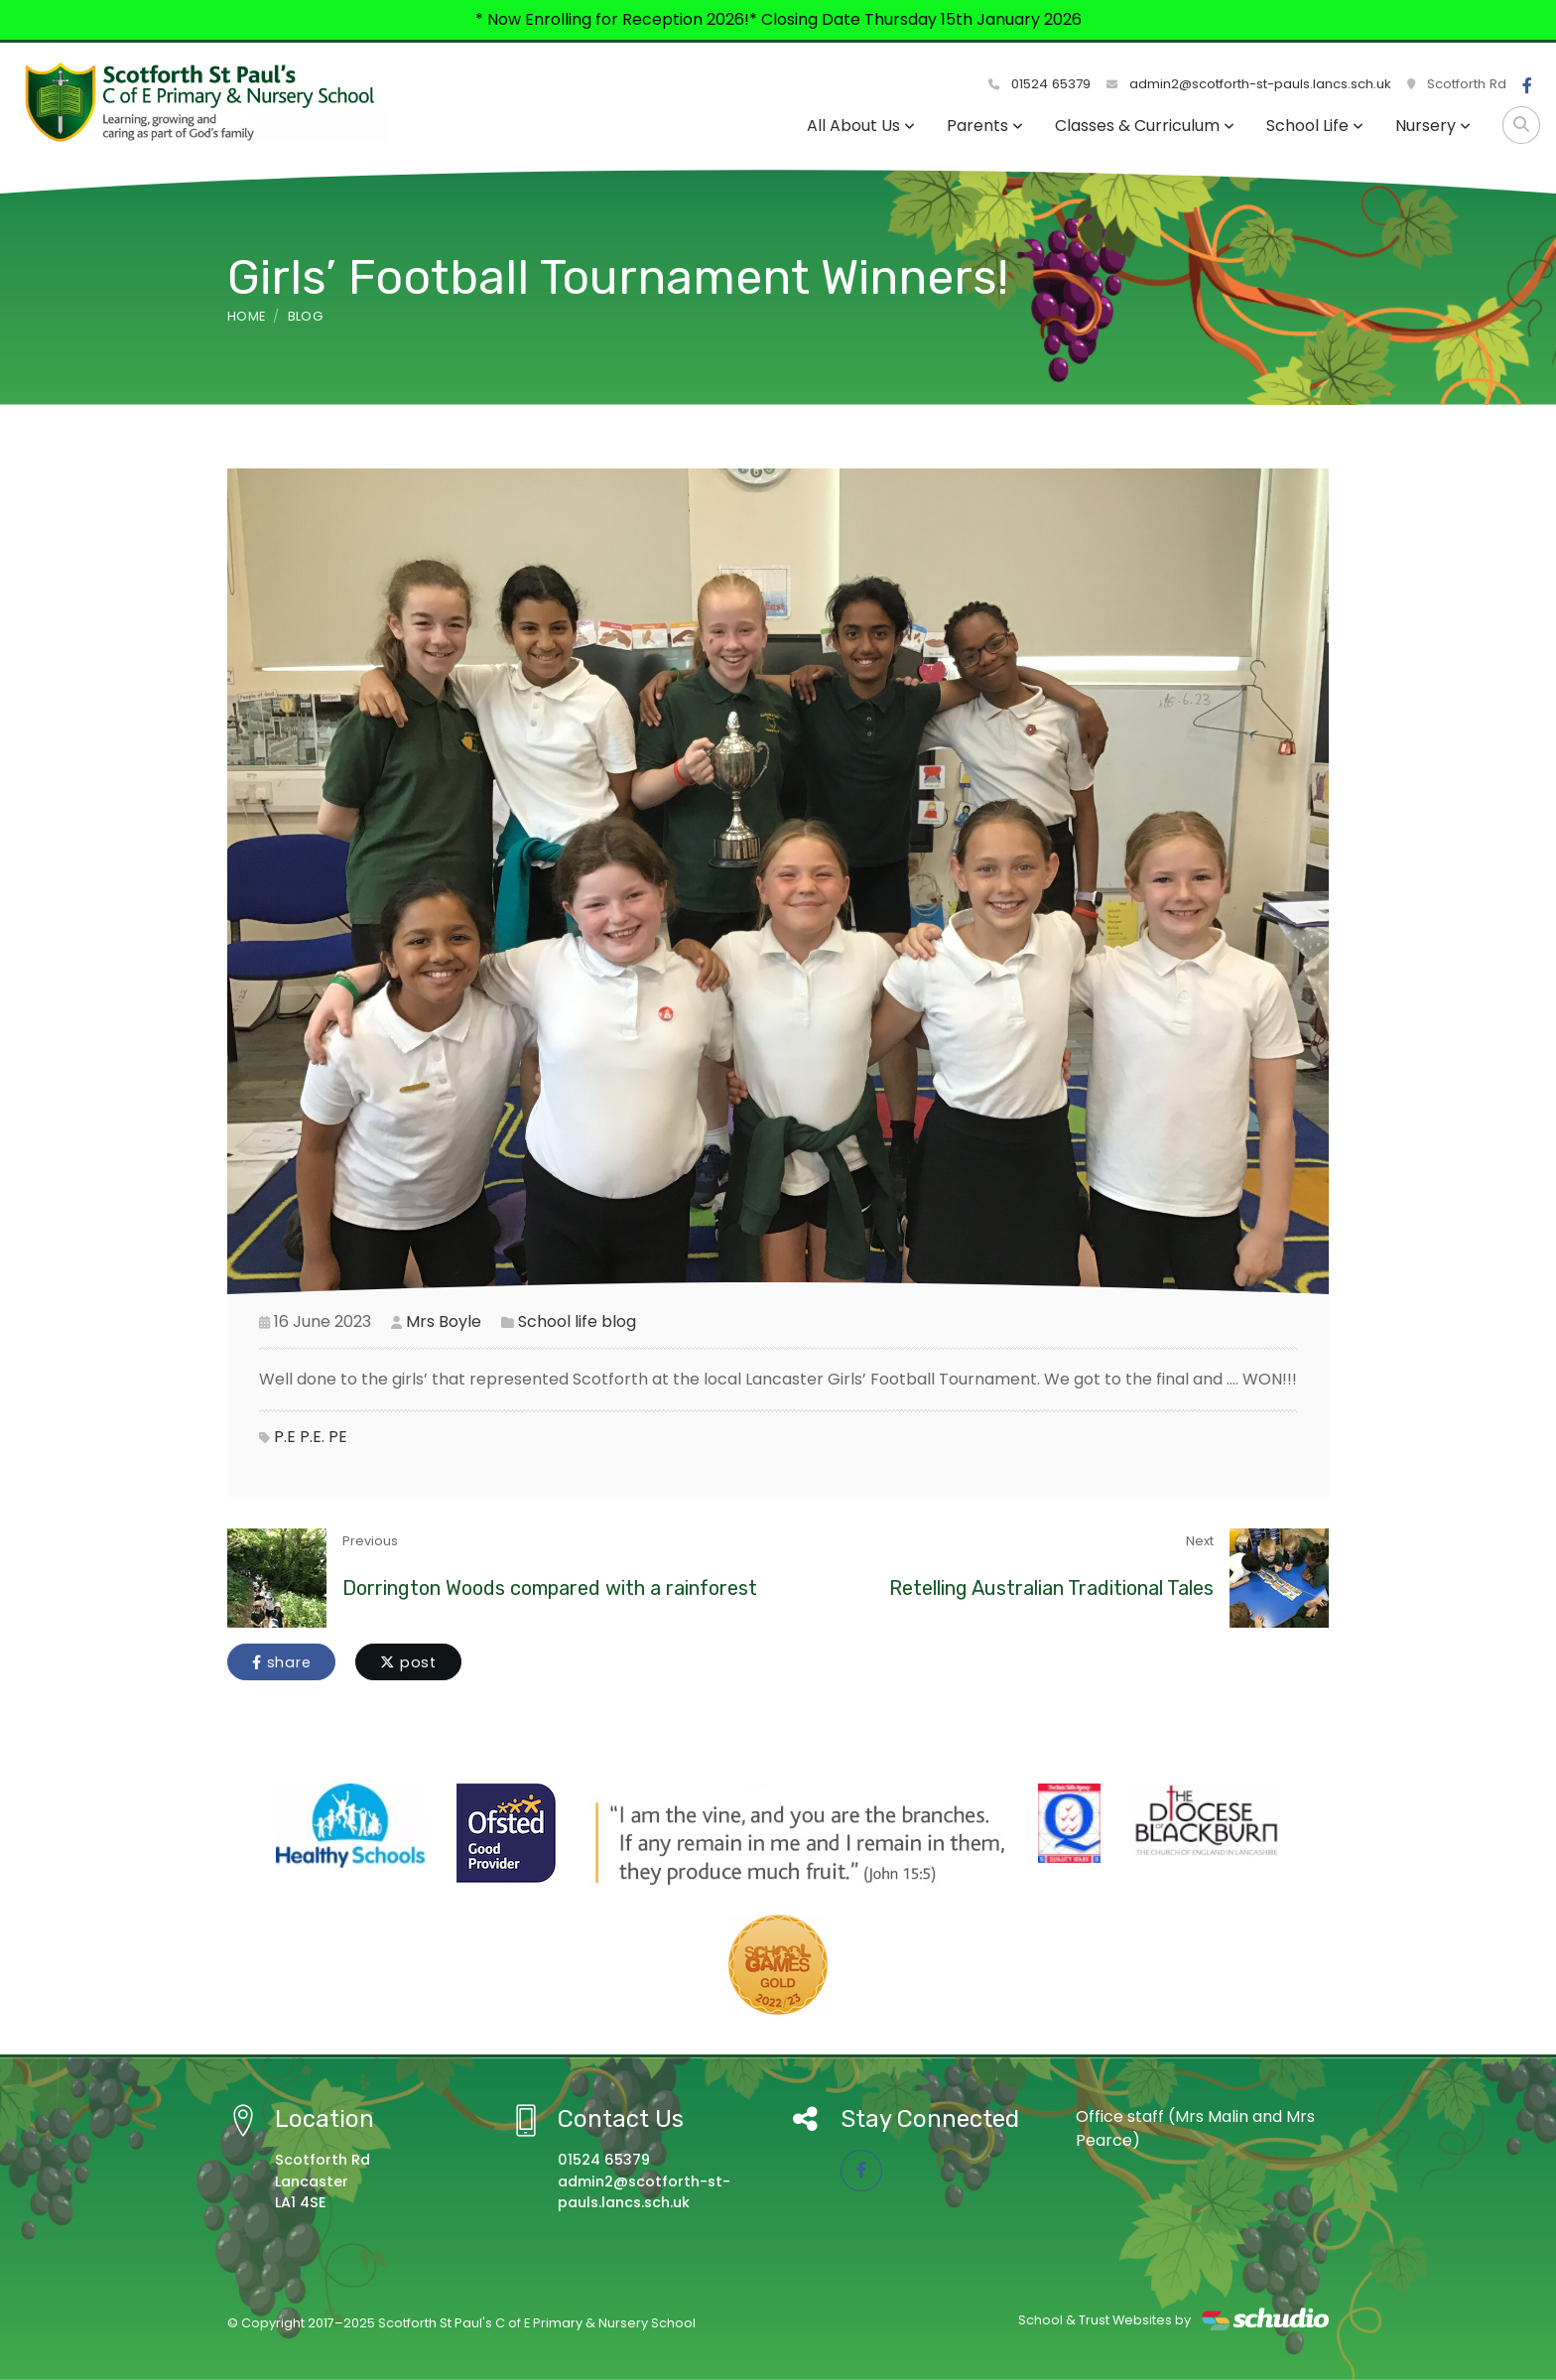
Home (246, 316)
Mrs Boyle (443, 1321)
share (281, 1662)
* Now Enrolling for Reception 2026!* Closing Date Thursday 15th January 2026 (778, 19)
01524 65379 (1039, 83)
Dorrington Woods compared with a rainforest (549, 1588)
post (408, 1662)
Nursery (1433, 125)
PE (337, 1436)
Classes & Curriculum (1144, 125)
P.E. (312, 1436)
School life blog (577, 1321)
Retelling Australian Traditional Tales (1051, 1588)
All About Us (861, 125)
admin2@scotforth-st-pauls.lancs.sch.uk (1248, 83)
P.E (285, 1436)
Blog (305, 316)
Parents (985, 125)
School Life (1314, 125)
